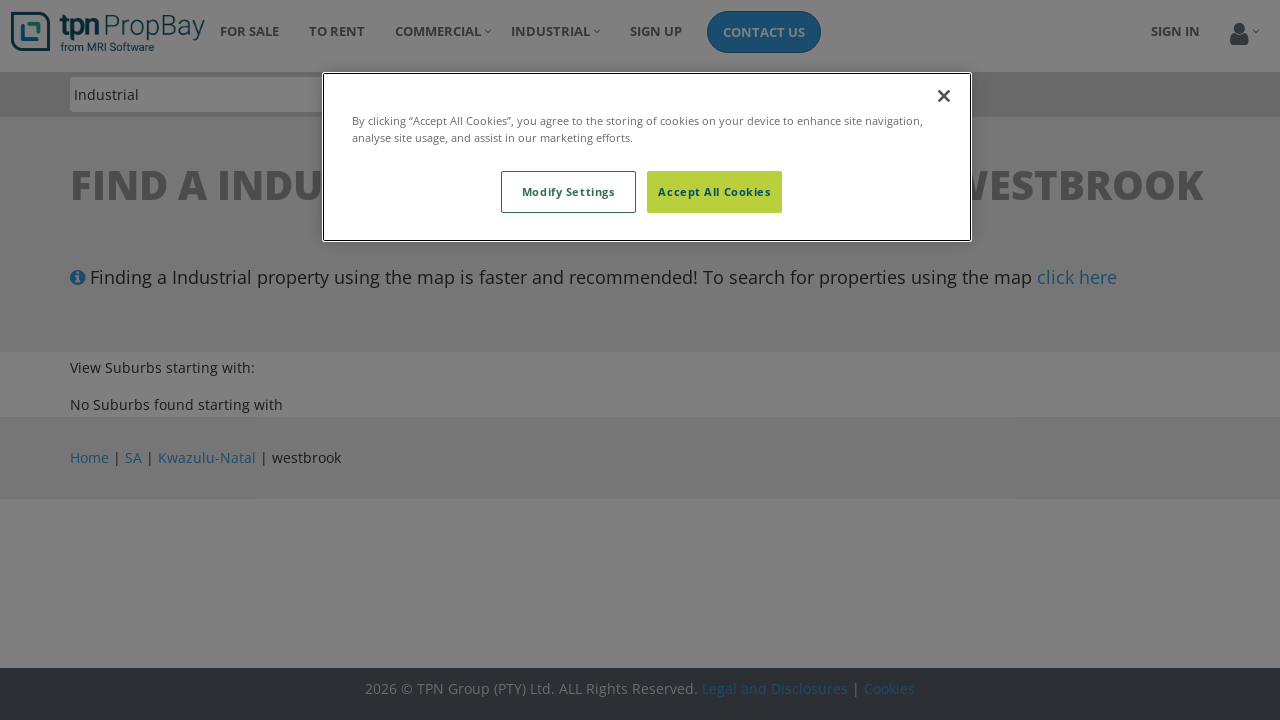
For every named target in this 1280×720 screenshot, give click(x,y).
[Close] (944, 96)
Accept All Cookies (714, 191)
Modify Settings (568, 191)
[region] (647, 157)
